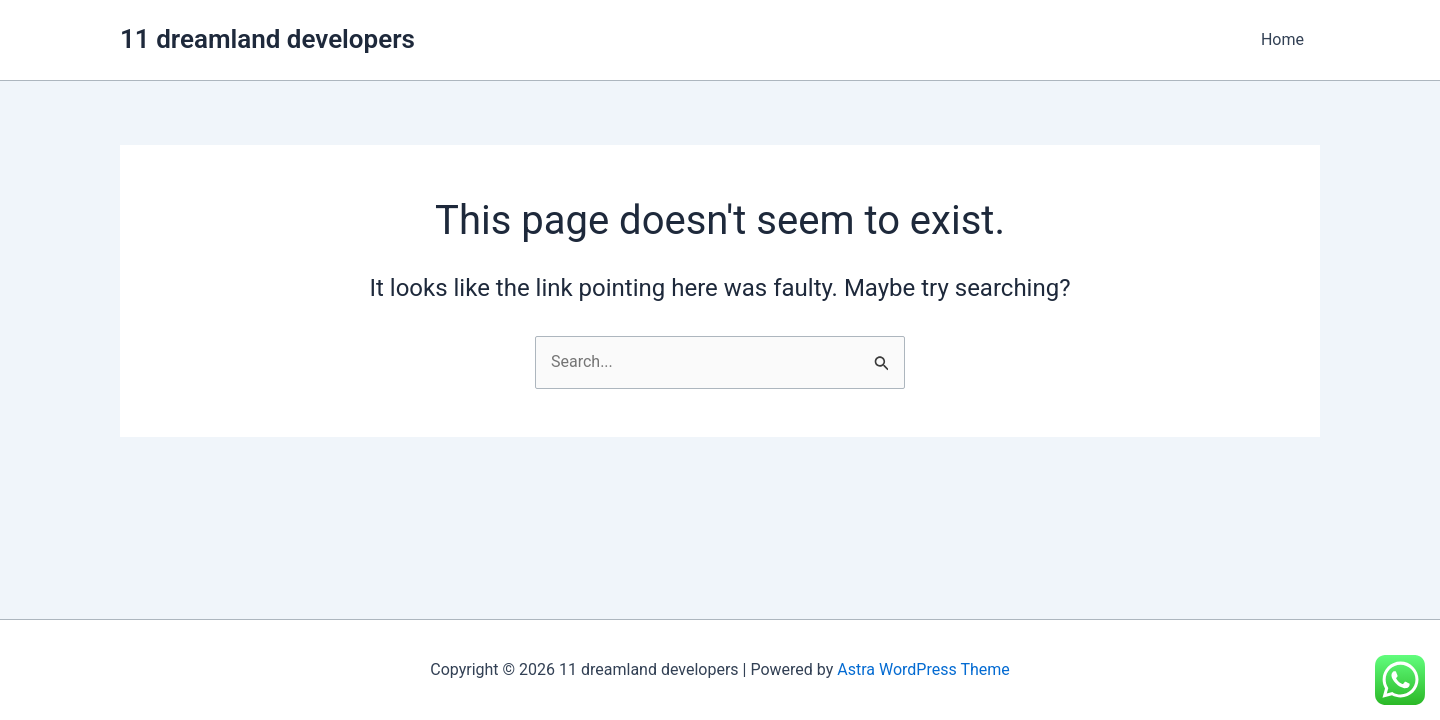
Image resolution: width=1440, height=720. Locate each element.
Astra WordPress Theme (923, 669)
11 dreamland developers (267, 39)
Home (1282, 39)
